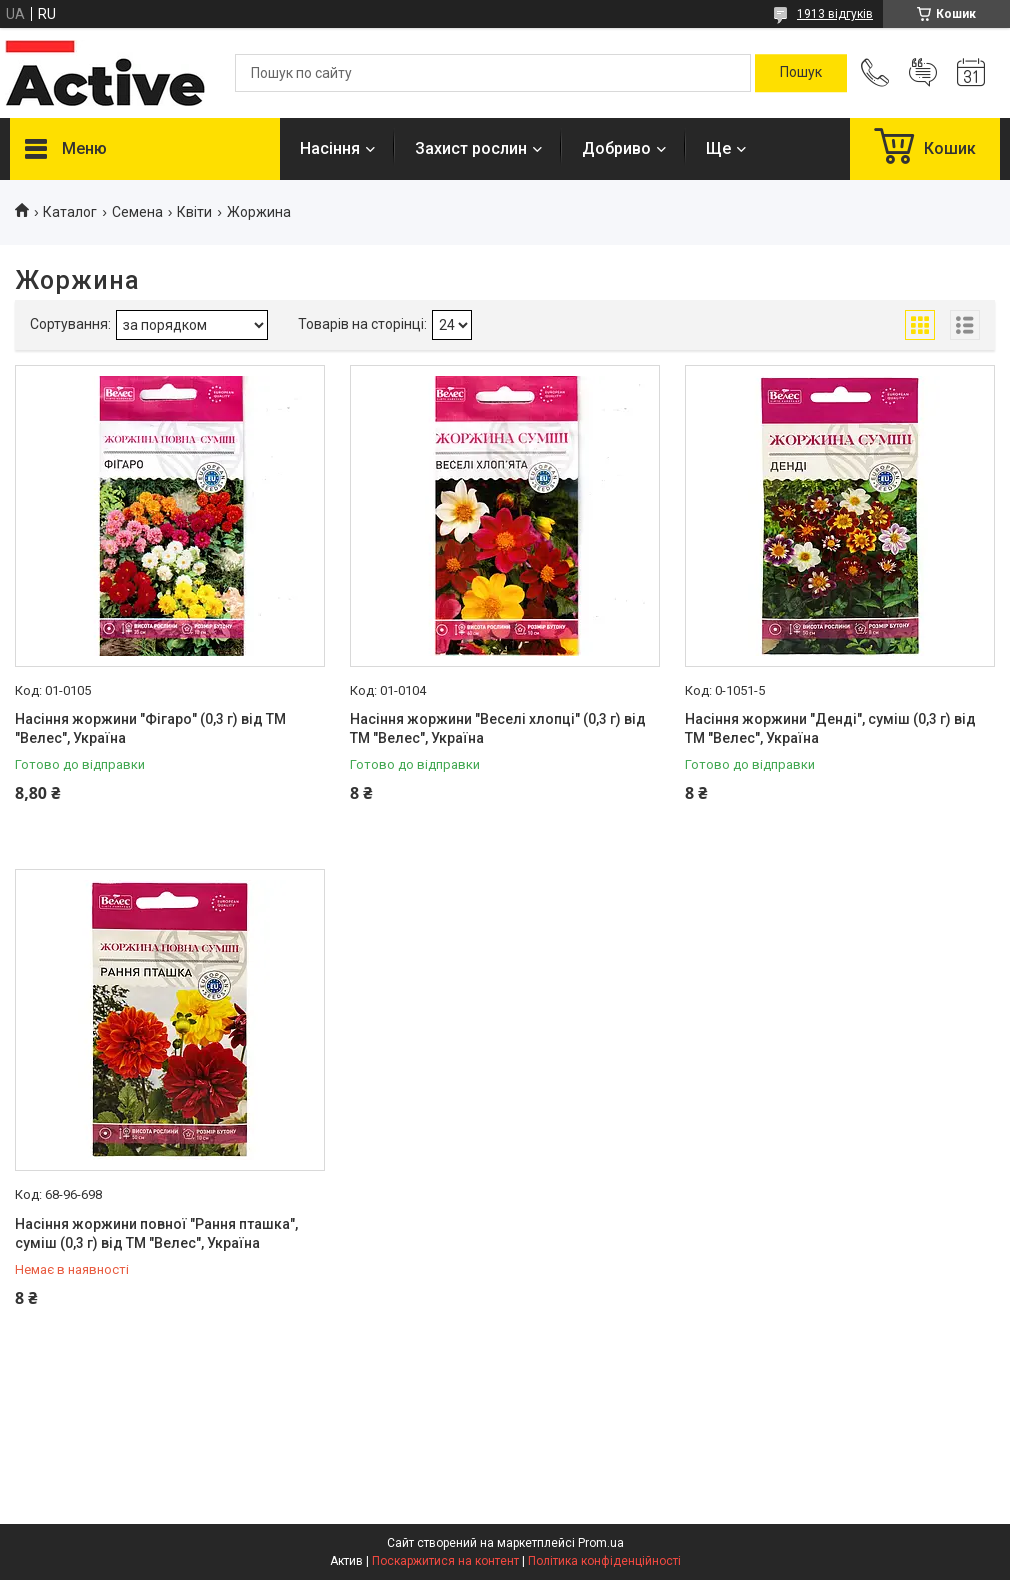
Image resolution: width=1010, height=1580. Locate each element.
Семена (137, 212)
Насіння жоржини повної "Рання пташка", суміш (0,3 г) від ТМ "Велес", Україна (156, 1234)
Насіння (330, 148)
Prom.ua (601, 1543)
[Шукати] (801, 73)
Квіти (194, 212)
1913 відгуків (835, 14)
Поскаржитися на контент (445, 1561)
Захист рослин (471, 148)
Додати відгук (923, 73)
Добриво (616, 148)
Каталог (70, 212)
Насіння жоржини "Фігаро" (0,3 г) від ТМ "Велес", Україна (150, 729)
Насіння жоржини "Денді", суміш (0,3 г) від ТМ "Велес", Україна (830, 729)
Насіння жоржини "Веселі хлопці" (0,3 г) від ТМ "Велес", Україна (498, 729)
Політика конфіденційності (604, 1561)
